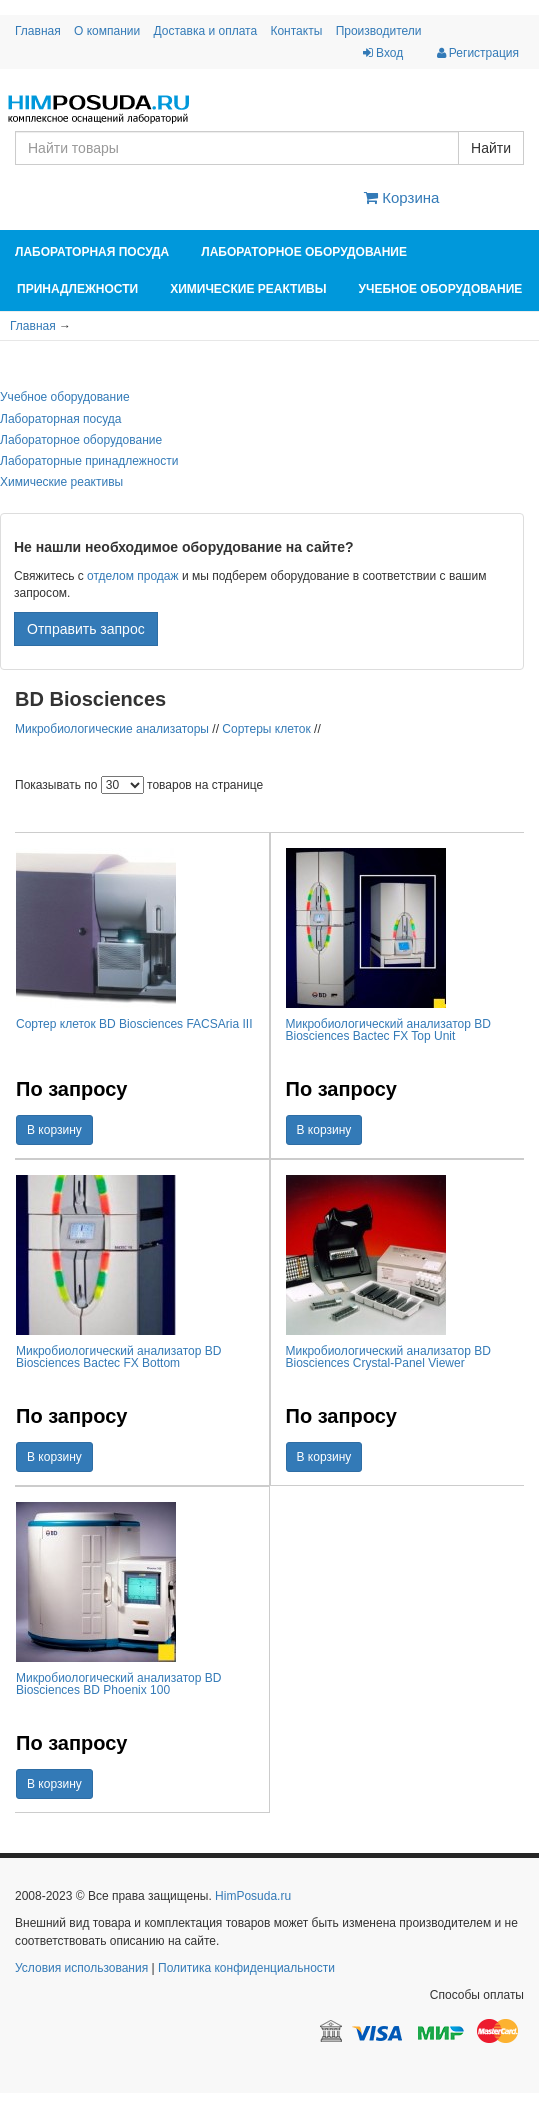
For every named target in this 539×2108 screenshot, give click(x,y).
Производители (379, 31)
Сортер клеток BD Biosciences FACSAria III (134, 1024)
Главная (38, 31)
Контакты (296, 31)
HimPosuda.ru (253, 1896)
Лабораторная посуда (92, 252)
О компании (107, 31)
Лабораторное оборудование (304, 252)
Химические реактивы (248, 289)
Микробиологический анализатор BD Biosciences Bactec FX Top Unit (388, 1030)
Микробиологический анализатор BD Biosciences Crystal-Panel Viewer (388, 1357)
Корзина (401, 197)
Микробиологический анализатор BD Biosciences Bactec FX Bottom (118, 1357)
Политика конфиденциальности (246, 1968)
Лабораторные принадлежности (89, 461)
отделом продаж (132, 576)
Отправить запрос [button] (86, 629)
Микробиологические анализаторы (112, 729)
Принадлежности (77, 289)
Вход (383, 53)
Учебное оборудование (440, 289)
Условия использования (81, 1968)
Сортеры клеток (266, 729)
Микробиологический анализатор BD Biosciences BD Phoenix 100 (118, 1684)
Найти (491, 148)
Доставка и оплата (206, 31)
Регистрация (478, 53)
